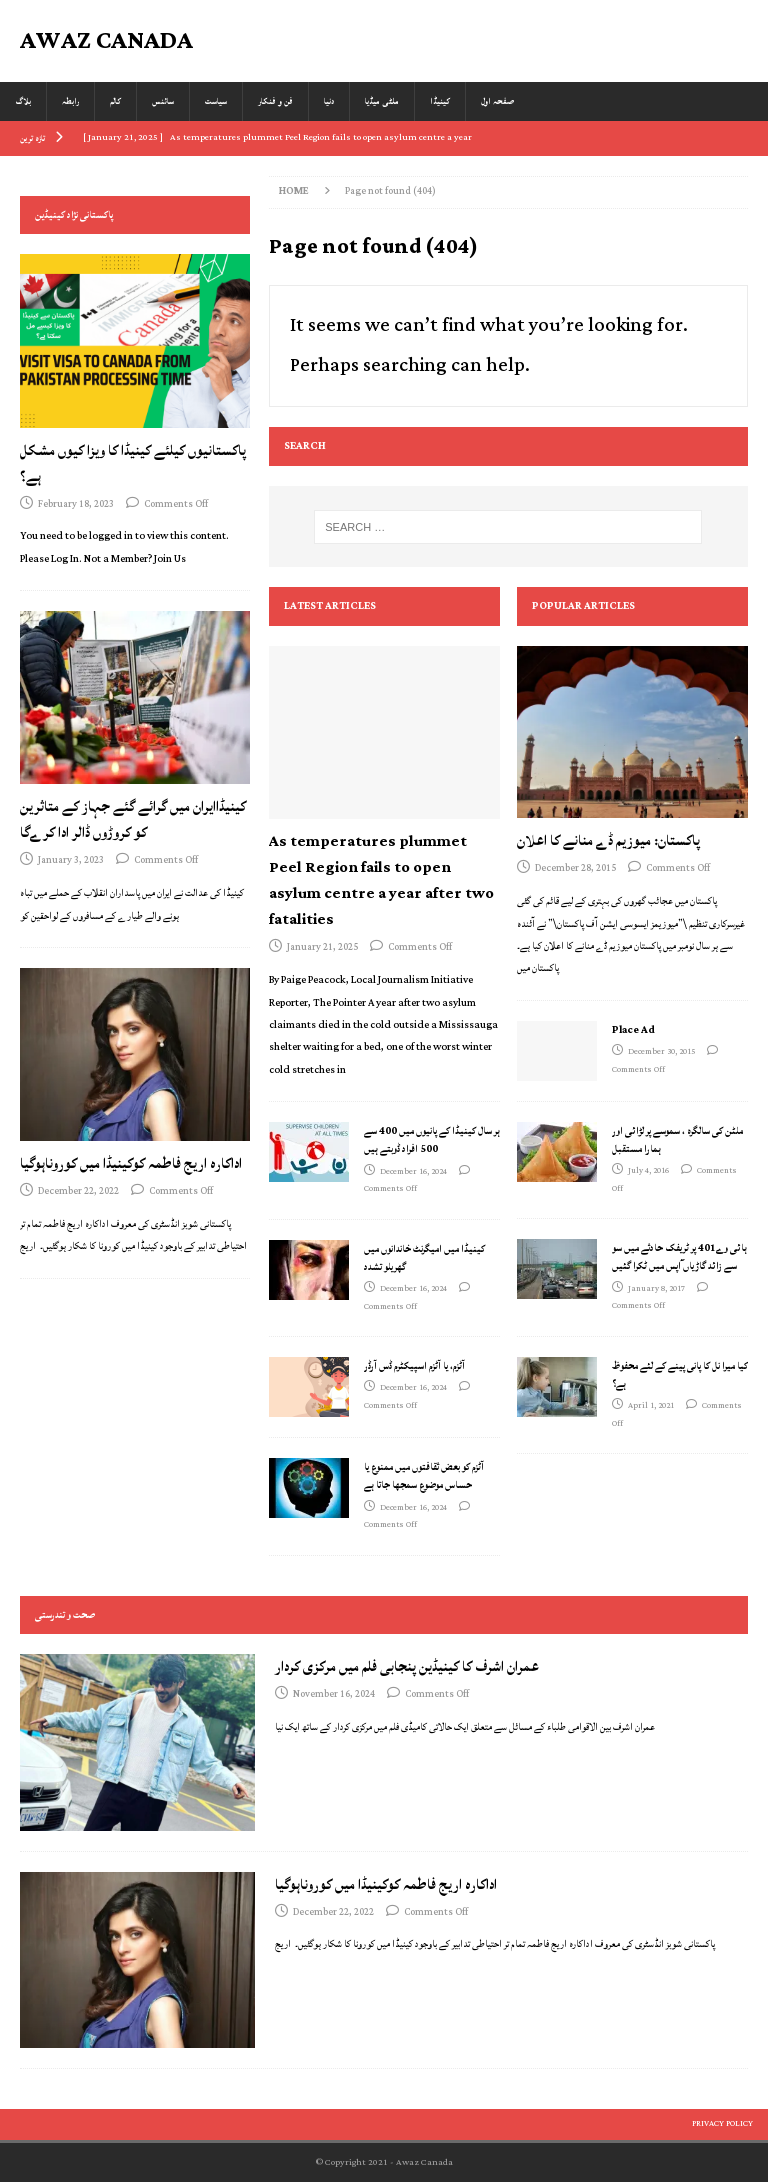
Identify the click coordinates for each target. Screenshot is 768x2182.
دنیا (329, 101)
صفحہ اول (497, 101)
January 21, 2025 (322, 947)
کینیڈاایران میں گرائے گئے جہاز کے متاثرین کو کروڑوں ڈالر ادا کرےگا (133, 819)
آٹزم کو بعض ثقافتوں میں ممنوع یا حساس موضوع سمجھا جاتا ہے (424, 1476)
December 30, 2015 (661, 1052)
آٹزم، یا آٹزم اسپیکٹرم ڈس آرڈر (414, 1366)
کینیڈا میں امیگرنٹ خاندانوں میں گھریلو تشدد (424, 1258)
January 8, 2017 (656, 1289)
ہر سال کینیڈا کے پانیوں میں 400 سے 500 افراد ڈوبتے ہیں (432, 1140)
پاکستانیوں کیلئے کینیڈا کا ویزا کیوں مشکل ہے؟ (133, 463)
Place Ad (633, 1030)
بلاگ (23, 101)
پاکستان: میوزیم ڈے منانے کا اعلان (608, 840)
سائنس (163, 101)
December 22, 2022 (78, 1191)
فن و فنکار (275, 101)
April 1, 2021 (651, 1406)
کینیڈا (440, 101)
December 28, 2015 (575, 868)
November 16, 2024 (334, 1694)
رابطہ (70, 101)
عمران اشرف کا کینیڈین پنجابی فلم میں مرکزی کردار (407, 1666)
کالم (115, 101)
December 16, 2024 (413, 1172)
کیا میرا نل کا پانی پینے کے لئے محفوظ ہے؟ (680, 1375)
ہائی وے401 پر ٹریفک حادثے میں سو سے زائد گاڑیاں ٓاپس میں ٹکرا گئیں (679, 1257)
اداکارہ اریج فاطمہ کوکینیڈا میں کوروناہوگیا (131, 1163)
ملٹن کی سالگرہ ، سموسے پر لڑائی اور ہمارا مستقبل (677, 1140)
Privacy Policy (722, 2124)
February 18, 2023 (76, 504)
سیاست (216, 101)
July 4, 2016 (648, 1171)
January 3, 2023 (71, 860)
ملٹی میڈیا (382, 101)
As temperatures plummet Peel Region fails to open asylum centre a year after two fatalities (381, 880)
